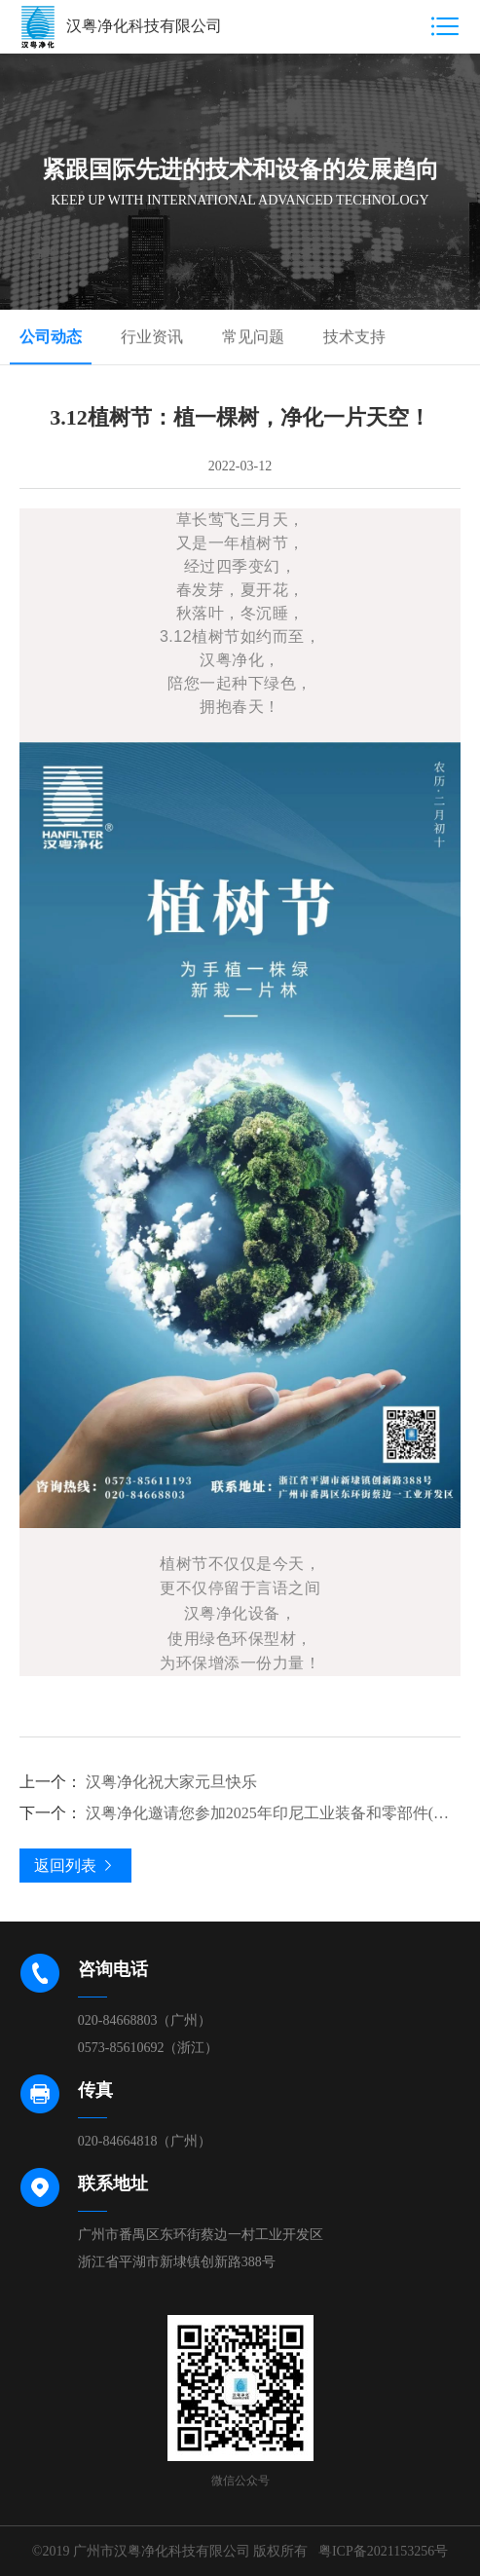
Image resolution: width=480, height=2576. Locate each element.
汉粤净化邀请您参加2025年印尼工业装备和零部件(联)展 (240, 1813)
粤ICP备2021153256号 (383, 2551)
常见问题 (253, 337)
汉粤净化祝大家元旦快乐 (138, 1781)
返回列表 (75, 1865)
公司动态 (50, 337)
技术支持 (354, 337)
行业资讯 (152, 337)
